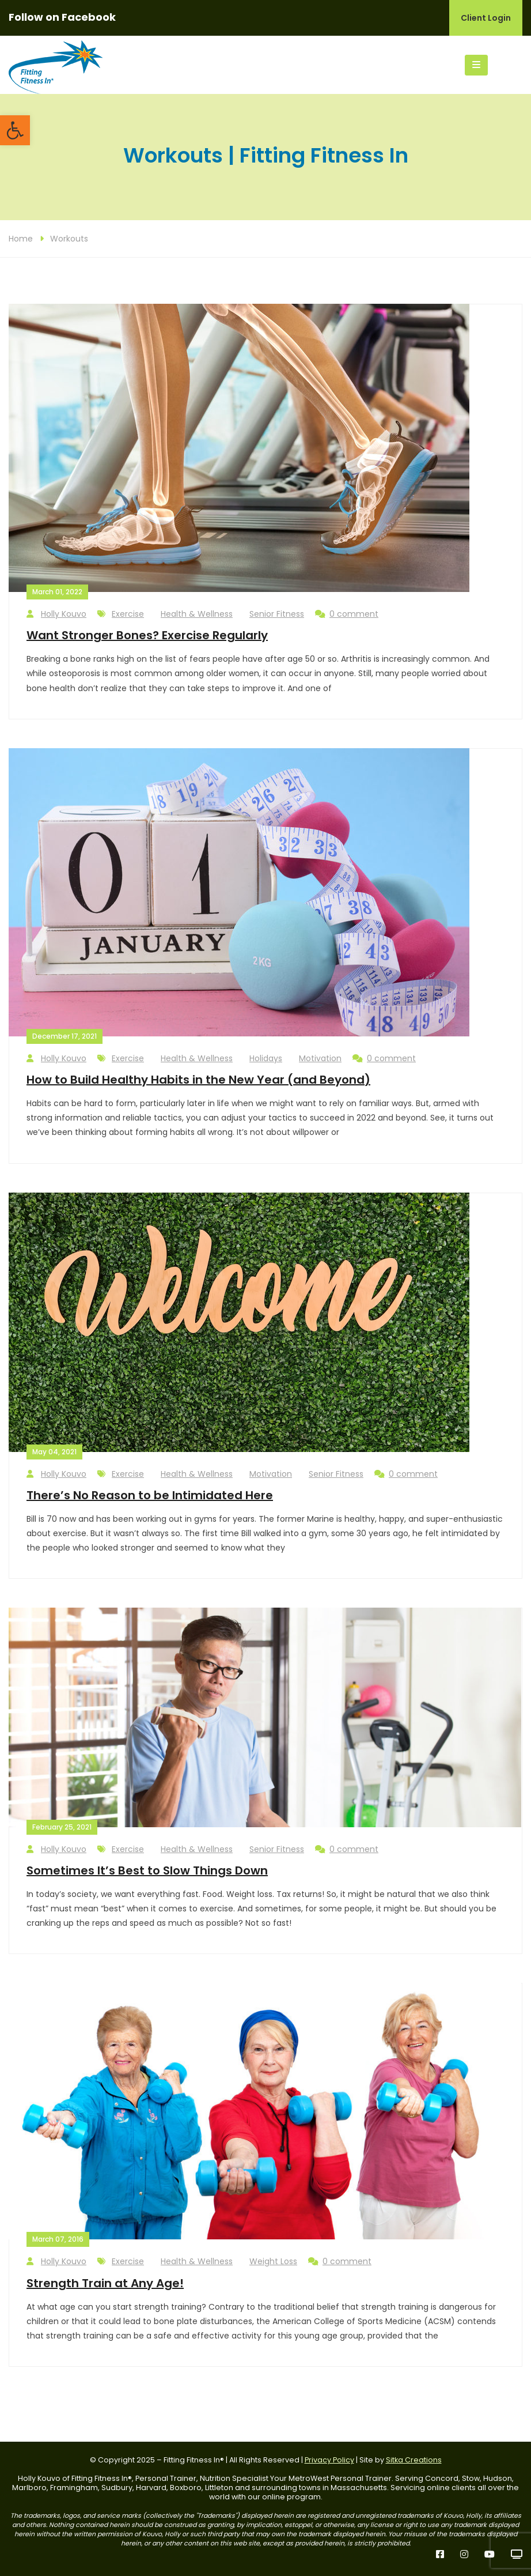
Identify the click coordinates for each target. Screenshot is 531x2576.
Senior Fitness (276, 614)
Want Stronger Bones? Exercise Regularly (147, 635)
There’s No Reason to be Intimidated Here (149, 1495)
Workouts (69, 238)
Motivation (320, 1058)
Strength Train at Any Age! (105, 2283)
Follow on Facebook (62, 17)
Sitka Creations (414, 2460)
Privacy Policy (329, 2460)
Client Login (486, 18)
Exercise (128, 614)
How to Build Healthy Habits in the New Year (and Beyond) (198, 1080)
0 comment (346, 614)
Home (21, 238)
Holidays (265, 1058)
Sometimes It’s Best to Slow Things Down (147, 1870)
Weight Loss (273, 2261)
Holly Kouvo (56, 614)
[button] (15, 130)
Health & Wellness (197, 614)
